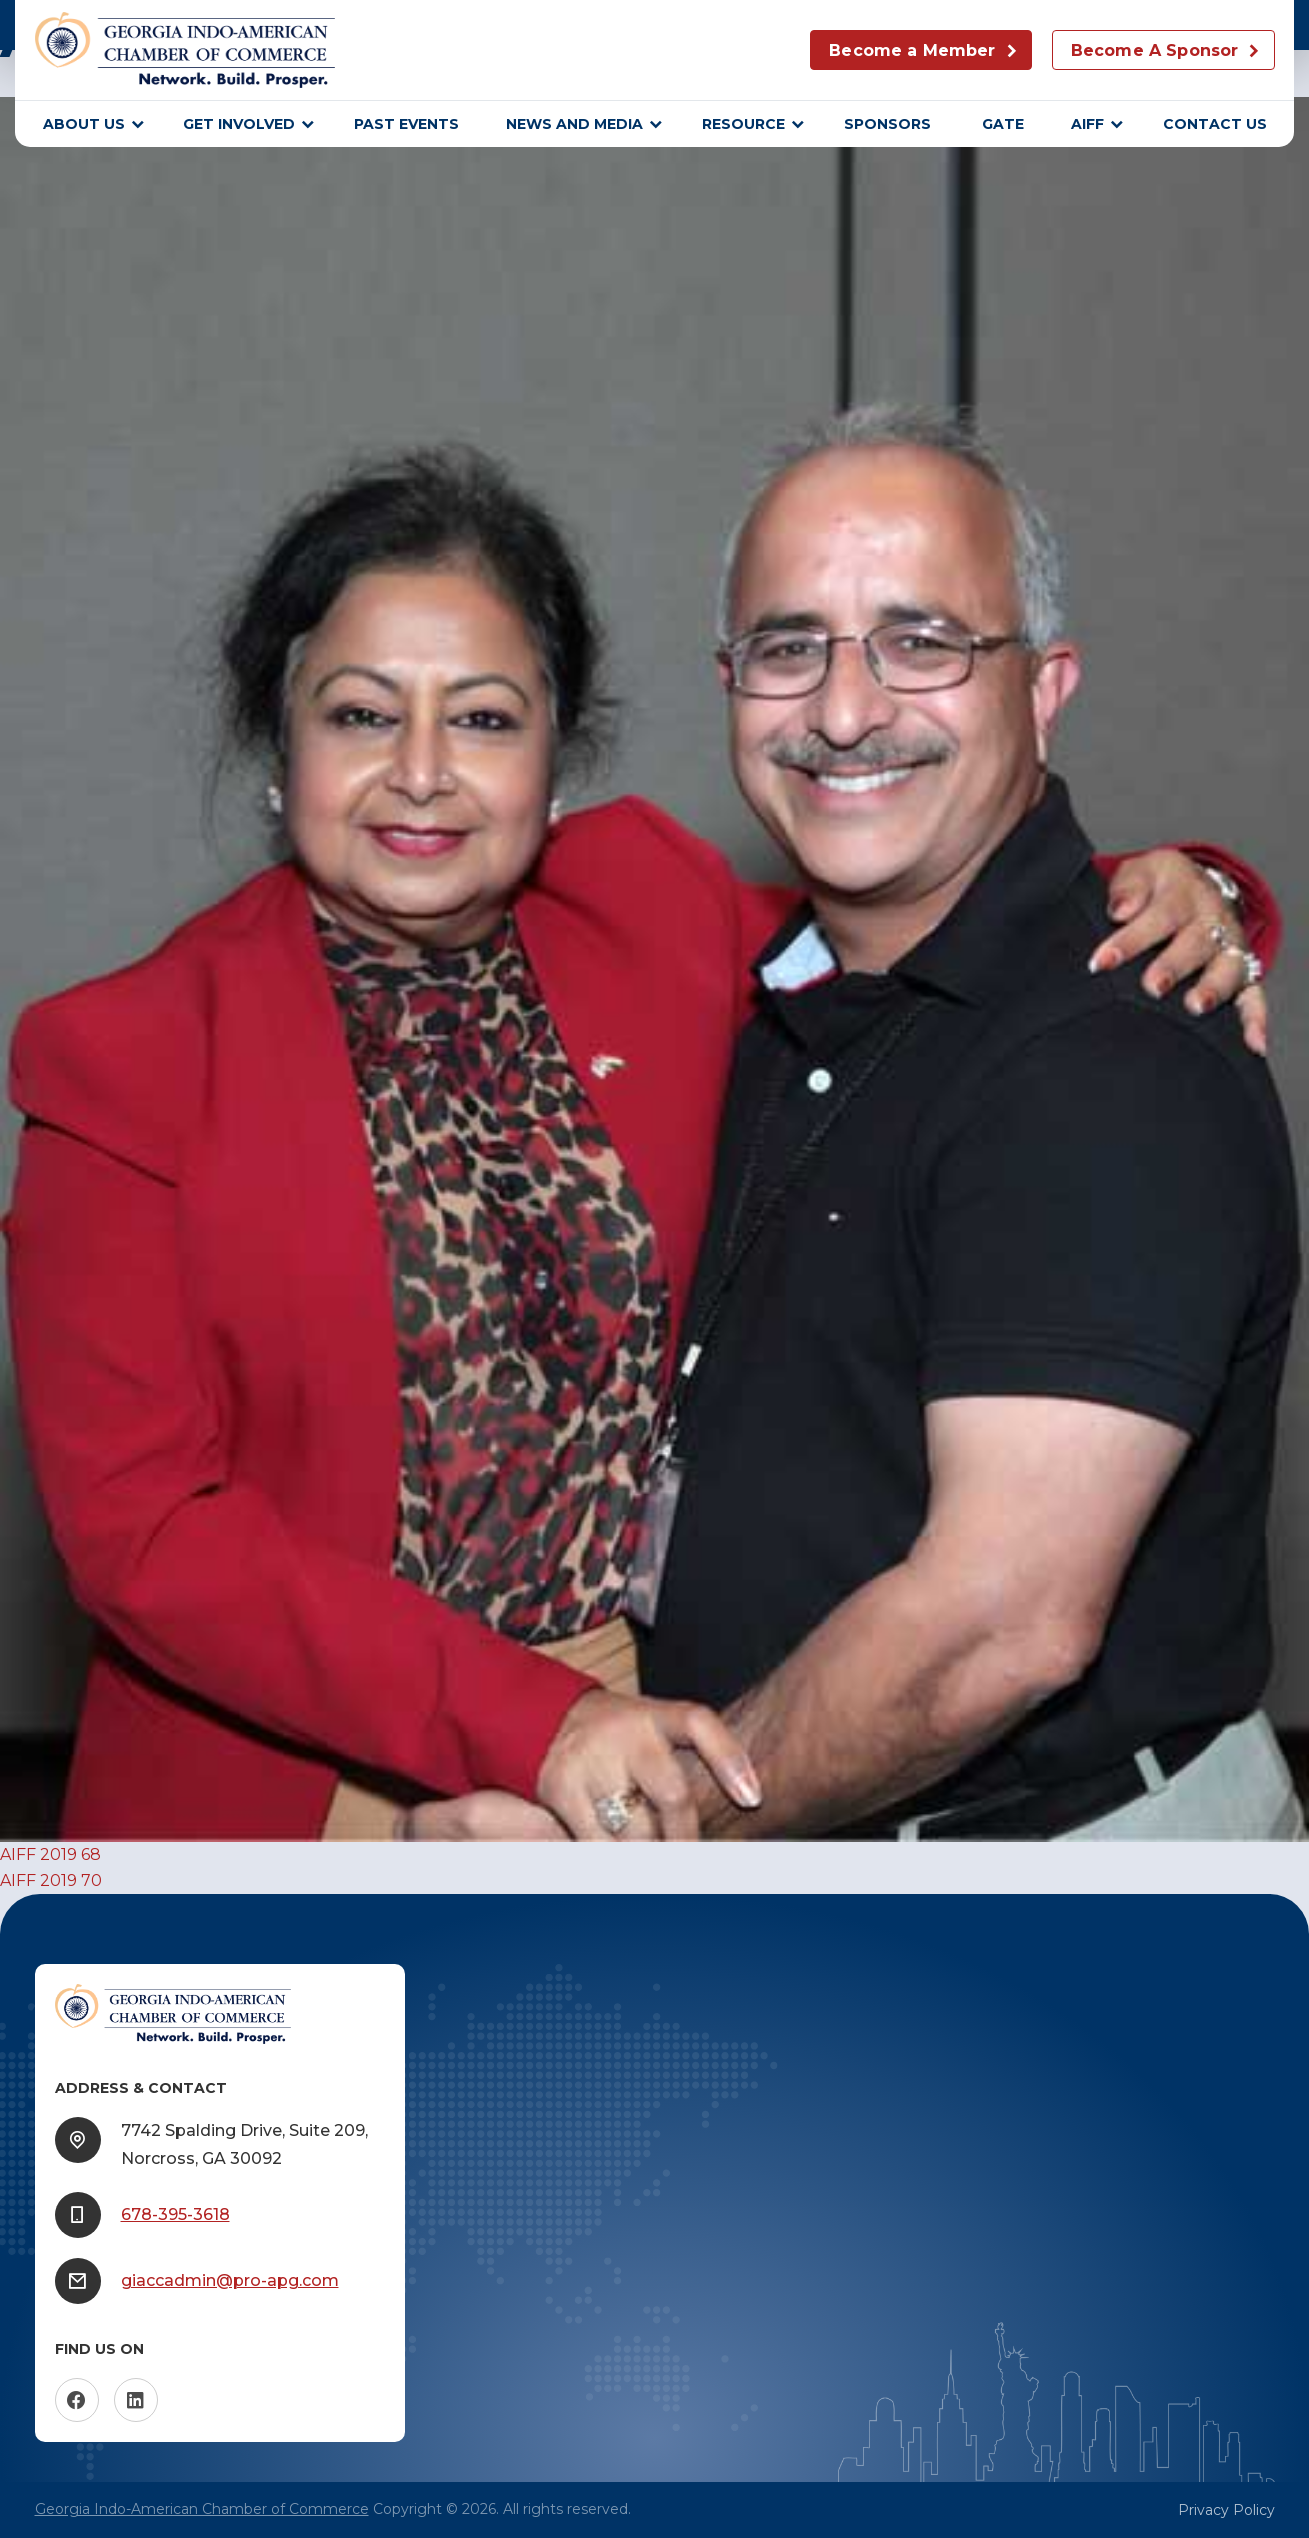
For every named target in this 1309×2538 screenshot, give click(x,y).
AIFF (1087, 124)
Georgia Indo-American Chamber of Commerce (202, 2509)
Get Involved (239, 124)
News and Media (574, 124)
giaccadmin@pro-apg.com (230, 2280)
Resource (743, 124)
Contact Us (1215, 124)
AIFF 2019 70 (51, 1880)
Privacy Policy (1226, 2510)
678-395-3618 (175, 2214)
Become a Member (912, 50)
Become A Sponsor (1155, 50)
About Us (84, 124)
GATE (1003, 124)
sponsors (889, 124)
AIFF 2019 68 (50, 1854)
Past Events (406, 124)
